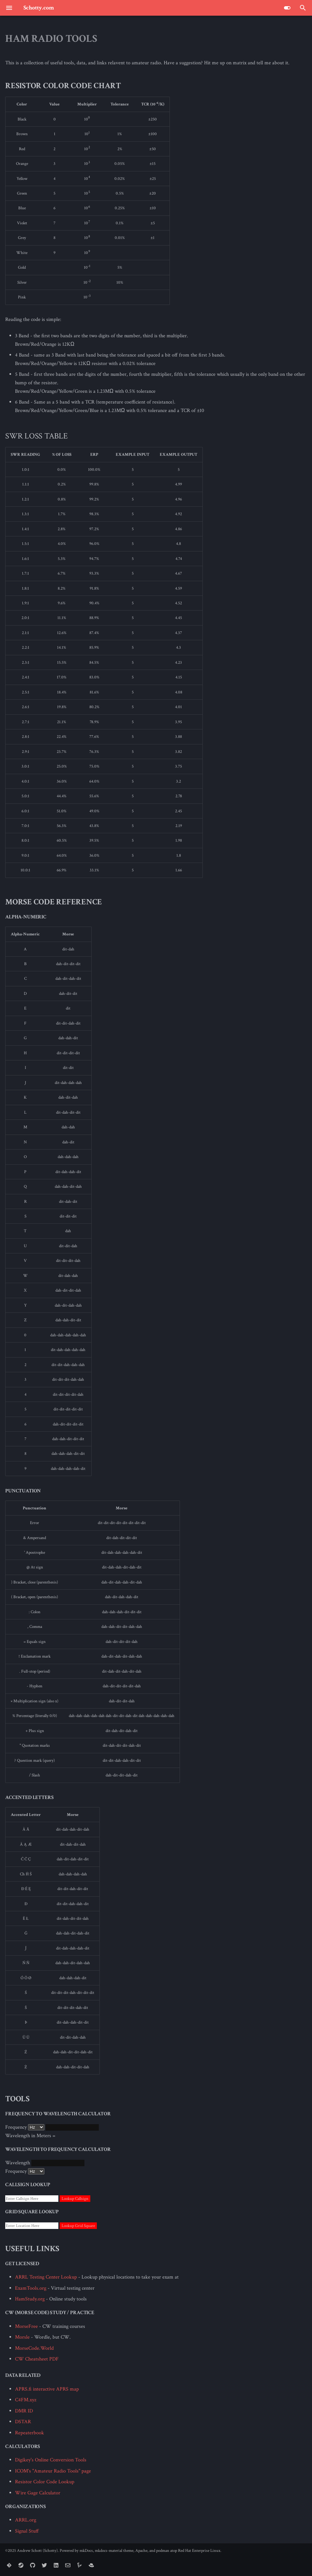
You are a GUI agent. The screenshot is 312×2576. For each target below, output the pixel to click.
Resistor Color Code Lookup (44, 2481)
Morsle (22, 2337)
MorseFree (26, 2326)
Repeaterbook (29, 2432)
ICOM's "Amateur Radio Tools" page (53, 2471)
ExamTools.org (30, 2288)
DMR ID (24, 2411)
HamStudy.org (30, 2299)
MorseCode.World (34, 2348)
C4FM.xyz (25, 2399)
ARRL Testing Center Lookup (46, 2277)
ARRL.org (25, 2520)
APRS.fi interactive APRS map (47, 2389)
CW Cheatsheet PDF (37, 2359)
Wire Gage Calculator (37, 2492)
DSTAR (23, 2421)
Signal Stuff (27, 2531)
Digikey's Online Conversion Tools (50, 2460)
